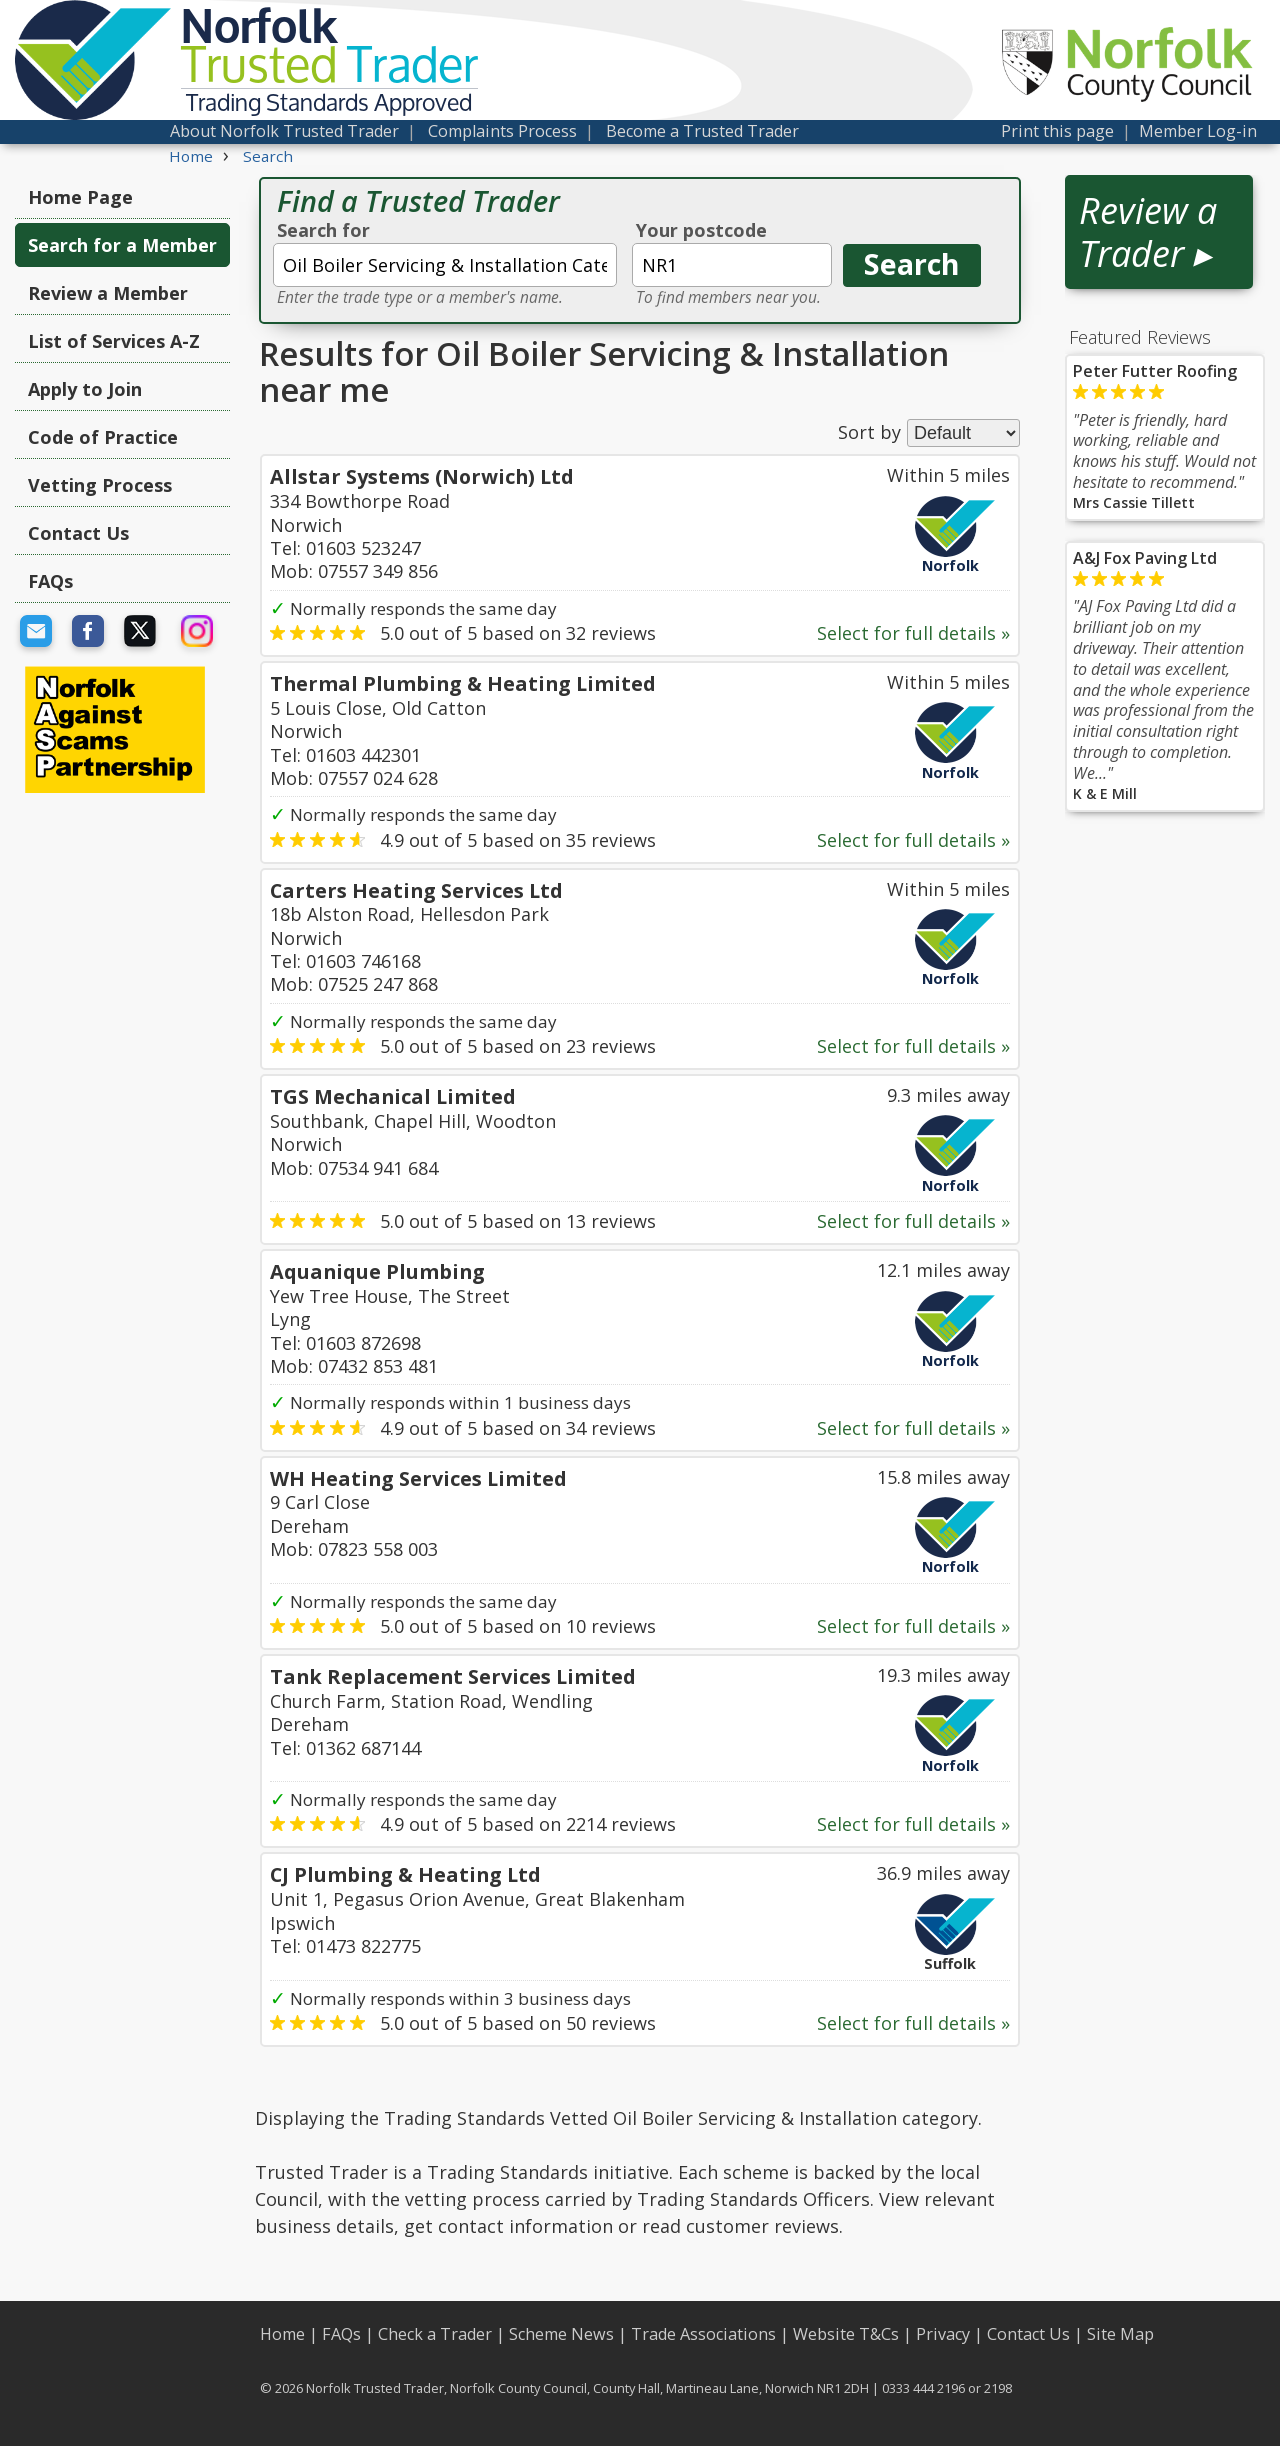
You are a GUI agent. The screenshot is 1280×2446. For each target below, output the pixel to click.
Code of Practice (103, 437)
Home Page (80, 197)
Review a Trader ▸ (1148, 232)
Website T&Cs (846, 2334)
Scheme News (561, 2334)
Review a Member (108, 293)
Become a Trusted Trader (702, 131)
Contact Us (78, 533)
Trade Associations (703, 2334)
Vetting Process (100, 485)
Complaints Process (502, 131)
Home (282, 2334)
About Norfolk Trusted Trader (284, 131)
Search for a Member (122, 245)
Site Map (1120, 2334)
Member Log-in (1198, 131)
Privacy (943, 2334)
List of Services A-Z (114, 341)
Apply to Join (85, 389)
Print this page (1057, 131)
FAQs (50, 581)
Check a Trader (435, 2334)
